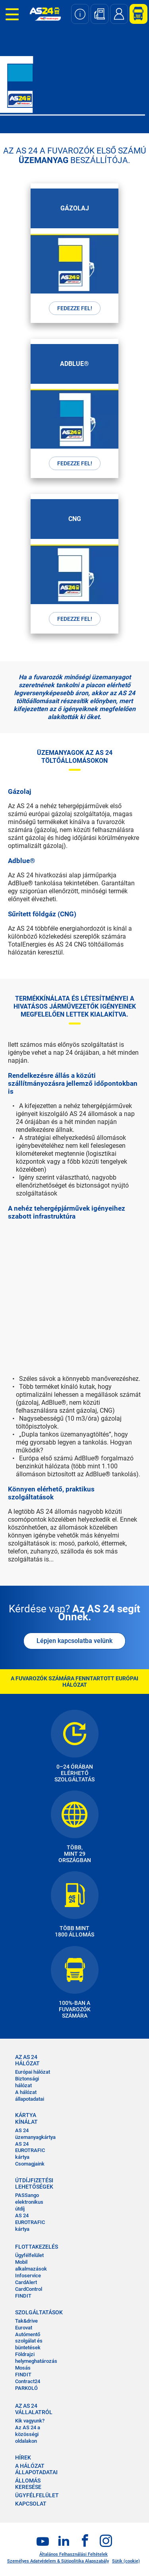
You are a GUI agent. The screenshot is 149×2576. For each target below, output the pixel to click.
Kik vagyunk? (30, 2421)
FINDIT (23, 2296)
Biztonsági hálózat (27, 2082)
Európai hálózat (32, 2072)
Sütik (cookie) (126, 2561)
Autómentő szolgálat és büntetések (29, 2341)
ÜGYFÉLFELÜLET (37, 2495)
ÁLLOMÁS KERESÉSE (28, 2483)
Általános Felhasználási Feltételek (73, 2554)
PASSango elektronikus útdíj (29, 2202)
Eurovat (23, 2328)
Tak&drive (26, 2321)
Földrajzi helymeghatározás (36, 2357)
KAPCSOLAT (30, 2503)
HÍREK (23, 2457)
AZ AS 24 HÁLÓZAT (27, 2060)
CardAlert (26, 2282)
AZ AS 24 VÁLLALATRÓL (33, 2409)
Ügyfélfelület (29, 2255)
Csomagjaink (30, 2164)
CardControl (28, 2289)
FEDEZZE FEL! (74, 308)
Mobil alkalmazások (31, 2265)
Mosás (23, 2368)
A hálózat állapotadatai (29, 2095)
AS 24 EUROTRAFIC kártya (30, 2150)
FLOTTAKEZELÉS (34, 2247)
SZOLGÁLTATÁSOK (34, 2312)
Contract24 (27, 2381)
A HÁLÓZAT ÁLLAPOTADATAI (36, 2469)
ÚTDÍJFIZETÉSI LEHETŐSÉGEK (34, 2183)
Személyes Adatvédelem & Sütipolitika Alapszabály (58, 2561)
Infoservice (28, 2276)
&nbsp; (74, 1289)
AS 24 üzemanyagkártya (35, 2133)
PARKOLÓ (26, 2388)
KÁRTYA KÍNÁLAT (26, 2118)
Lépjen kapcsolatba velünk (74, 1641)
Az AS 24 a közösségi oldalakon (27, 2434)
